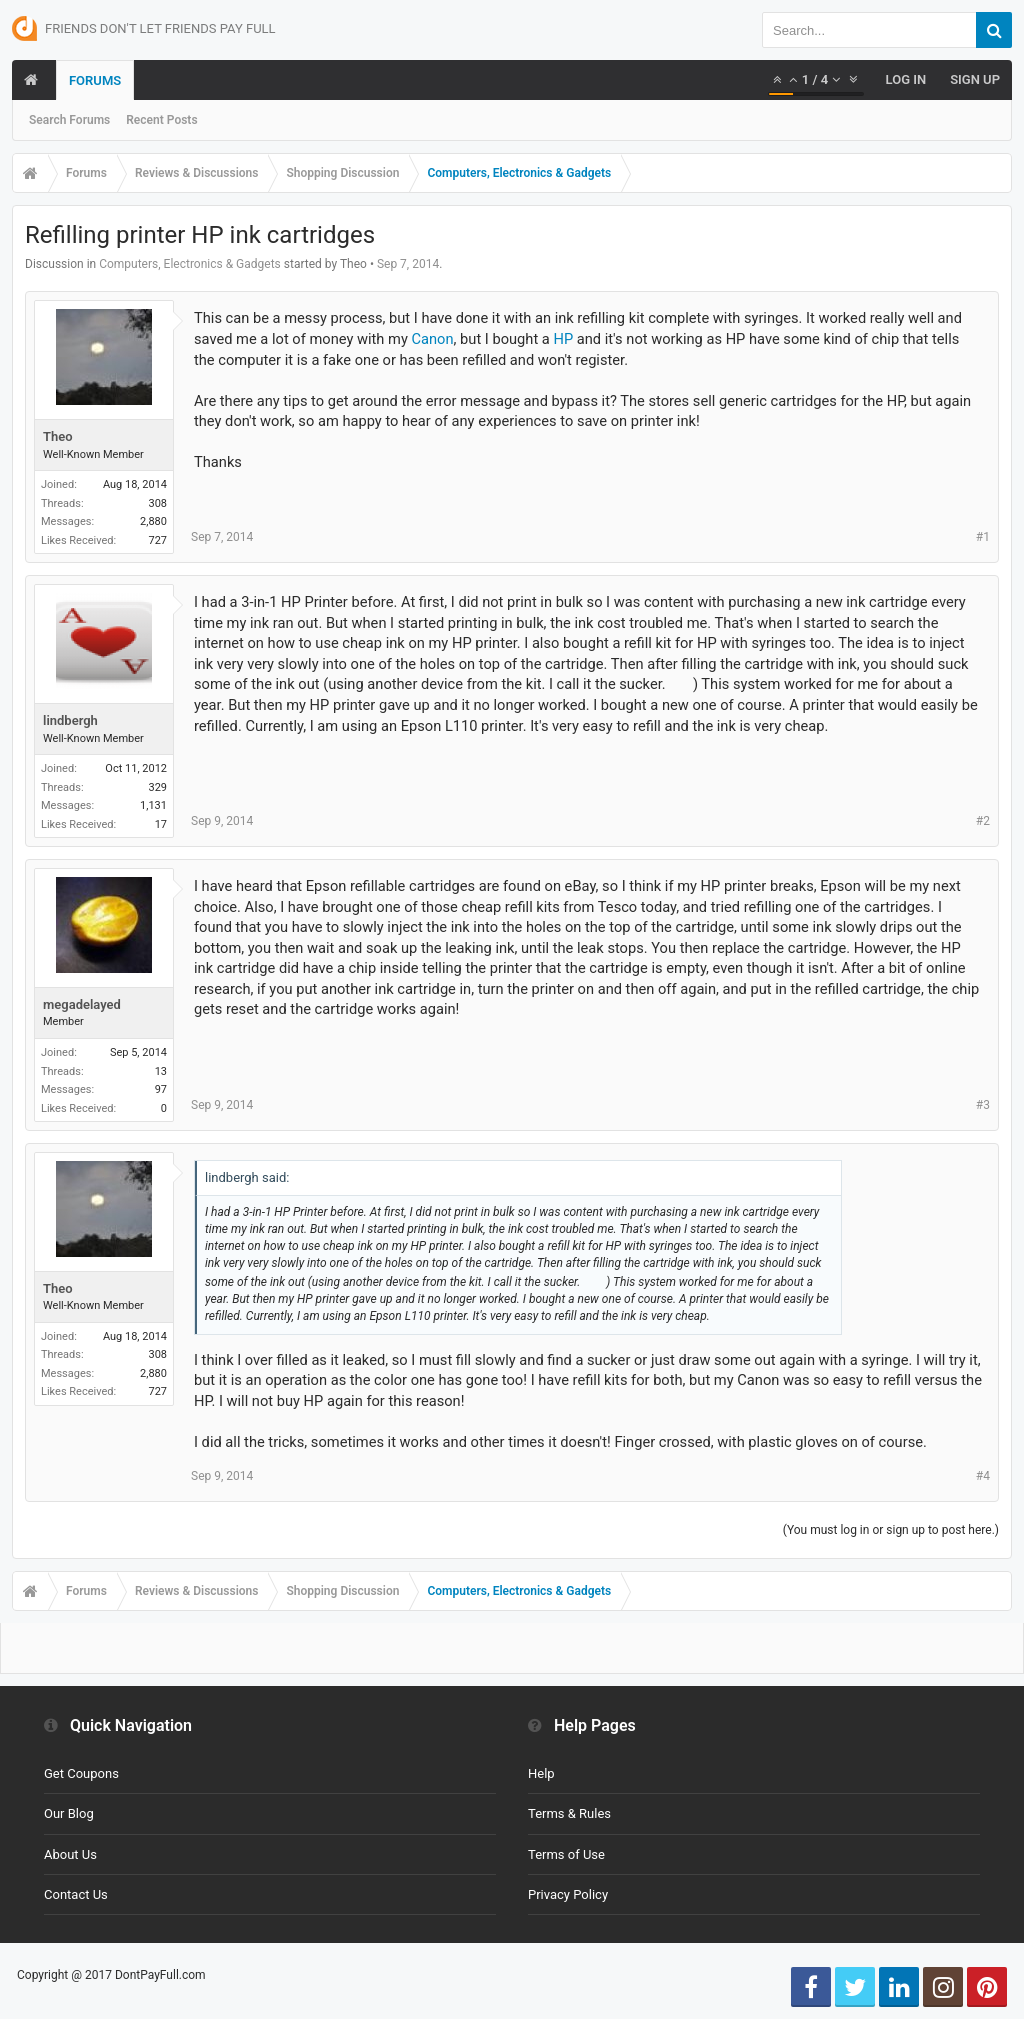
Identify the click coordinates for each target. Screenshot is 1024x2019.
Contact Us (76, 1894)
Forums (95, 80)
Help (541, 1773)
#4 (983, 1476)
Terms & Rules (569, 1813)
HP (563, 339)
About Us (70, 1854)
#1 (983, 537)
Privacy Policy (568, 1894)
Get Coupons (81, 1773)
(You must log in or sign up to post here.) (891, 1530)
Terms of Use (566, 1854)
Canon (432, 339)
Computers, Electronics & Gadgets (190, 264)
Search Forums (69, 120)
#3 (983, 1105)
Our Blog (69, 1813)
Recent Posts (161, 120)
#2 (983, 821)
